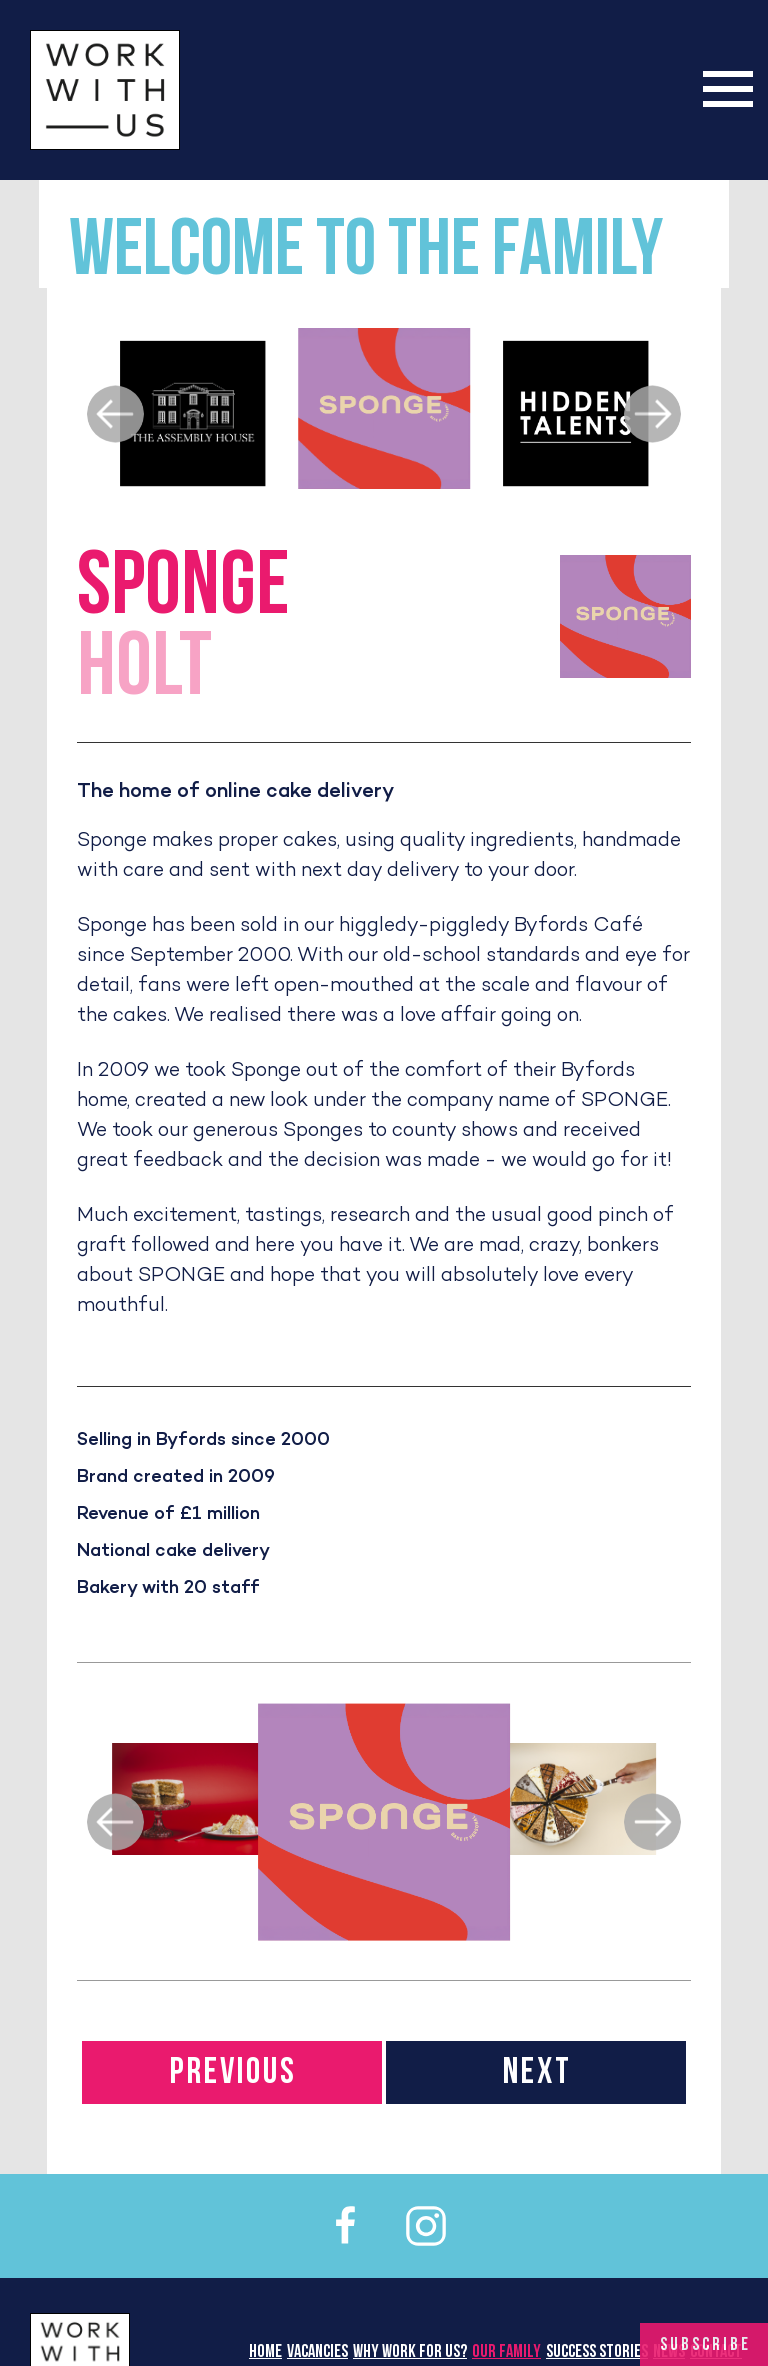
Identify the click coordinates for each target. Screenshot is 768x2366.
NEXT (537, 2074)
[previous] (115, 414)
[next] (652, 414)
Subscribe (705, 2345)
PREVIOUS (233, 2074)
